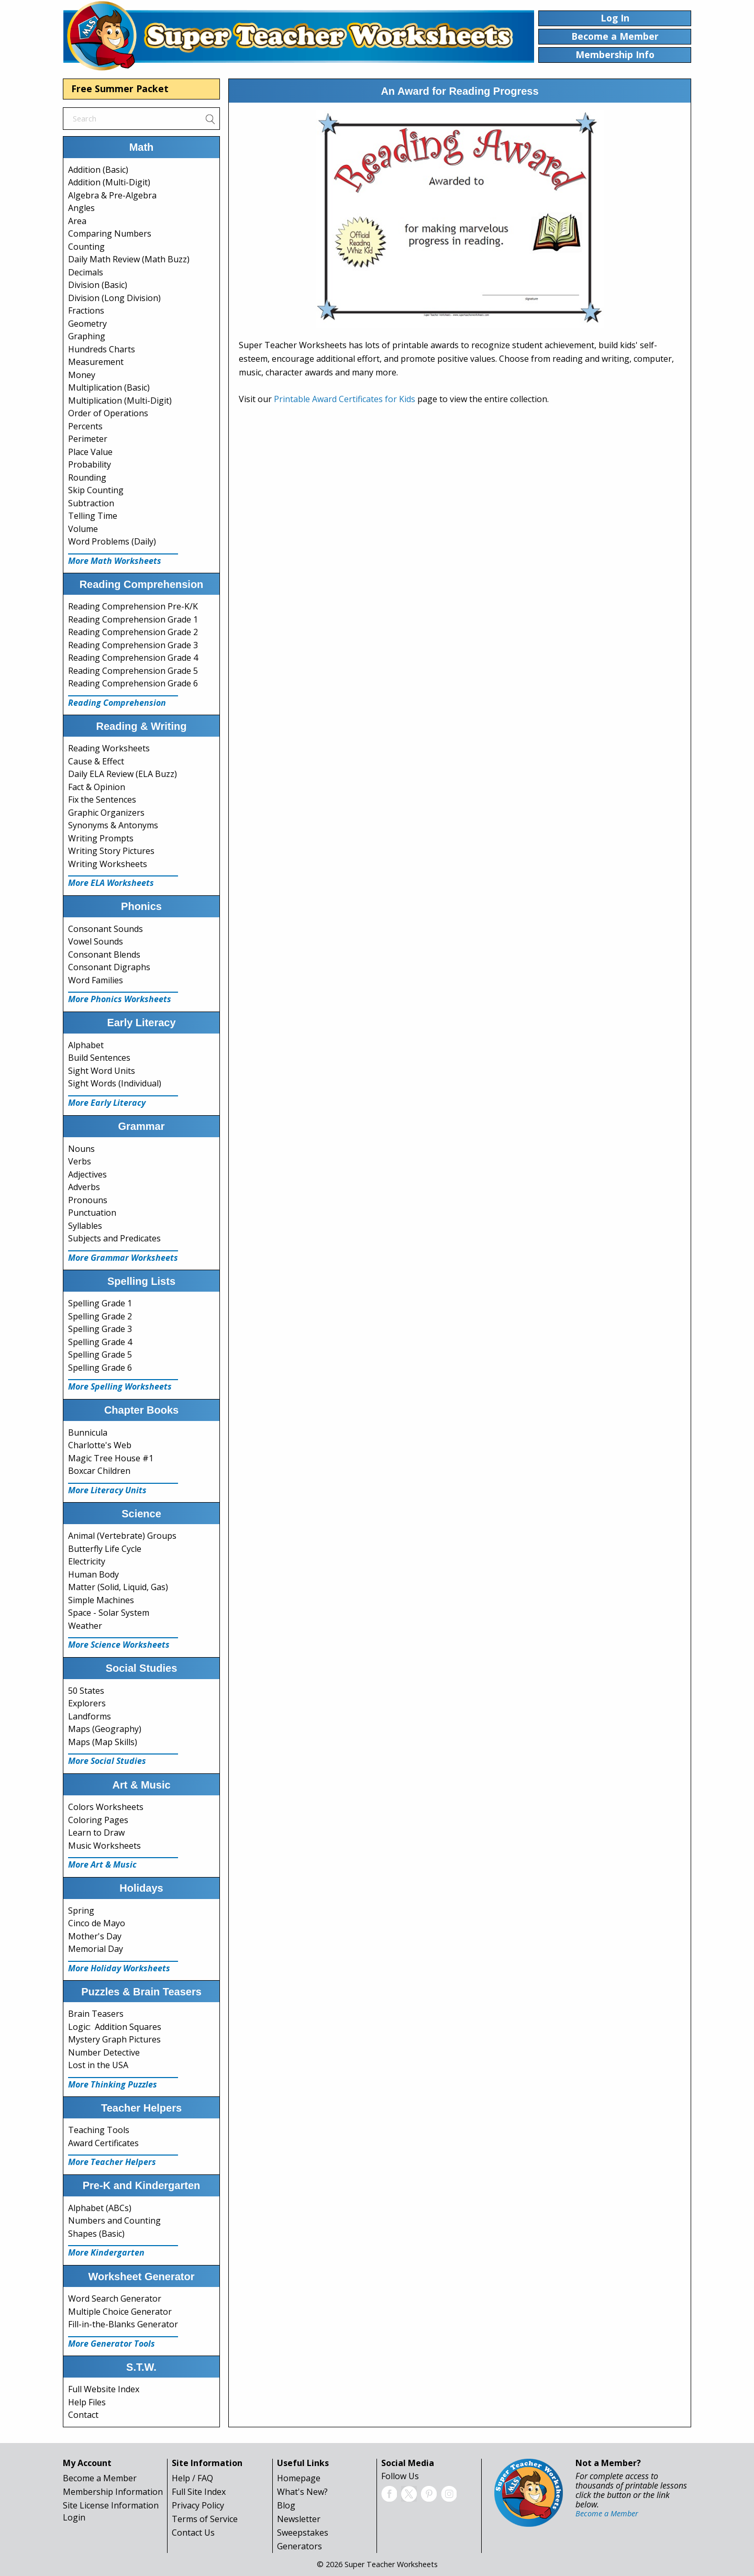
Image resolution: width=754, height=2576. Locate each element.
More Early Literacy (107, 1102)
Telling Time (92, 515)
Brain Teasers (96, 2013)
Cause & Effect (96, 761)
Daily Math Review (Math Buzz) (129, 259)
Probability (89, 464)
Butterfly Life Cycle (104, 1549)
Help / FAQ (192, 2478)
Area (77, 221)
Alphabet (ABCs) (99, 2208)
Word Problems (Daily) (112, 541)
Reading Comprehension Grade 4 (133, 657)
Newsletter (298, 2519)
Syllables (85, 1225)
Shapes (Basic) (96, 2233)
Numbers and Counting (114, 2220)
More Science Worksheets (119, 1644)
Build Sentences (99, 1057)
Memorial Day (95, 1949)
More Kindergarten (106, 2252)
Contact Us (193, 2532)
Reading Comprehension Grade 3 (133, 645)
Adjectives (87, 1174)
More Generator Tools (111, 2343)
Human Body (93, 1574)
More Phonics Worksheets (119, 999)
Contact (83, 2414)
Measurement (96, 362)
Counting (86, 246)
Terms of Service (205, 2519)
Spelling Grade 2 (100, 1316)
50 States (86, 1690)
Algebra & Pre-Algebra (112, 195)
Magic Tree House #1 (110, 1458)
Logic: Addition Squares (114, 2027)
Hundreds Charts (101, 349)
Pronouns (87, 1200)
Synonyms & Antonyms (113, 825)
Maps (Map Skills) (102, 1742)
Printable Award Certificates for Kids (344, 399)
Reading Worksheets (109, 748)
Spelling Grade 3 (100, 1329)
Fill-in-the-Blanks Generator (123, 2324)
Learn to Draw (96, 1832)
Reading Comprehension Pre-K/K (133, 606)
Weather (85, 1625)
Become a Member (100, 2478)
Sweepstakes (302, 2532)
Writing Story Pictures (111, 851)
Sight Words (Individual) (114, 1083)
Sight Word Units (101, 1070)
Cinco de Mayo (96, 1923)
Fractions (86, 310)
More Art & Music (102, 1864)
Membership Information (113, 2491)
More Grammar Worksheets (123, 1257)
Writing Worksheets (107, 864)
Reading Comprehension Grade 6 (133, 683)
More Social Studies (107, 1761)
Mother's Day (94, 1936)
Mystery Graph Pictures (114, 2039)
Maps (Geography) (104, 1729)
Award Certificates (103, 2143)
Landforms (89, 1716)
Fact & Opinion (96, 787)
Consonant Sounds (105, 929)
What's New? (302, 2491)
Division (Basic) (97, 285)
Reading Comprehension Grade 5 (133, 670)
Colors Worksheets (105, 1807)
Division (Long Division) (114, 298)
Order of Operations (108, 413)
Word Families (95, 980)
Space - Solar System (108, 1612)
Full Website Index (103, 2389)
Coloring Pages (98, 1820)
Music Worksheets (104, 1845)
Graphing (86, 336)
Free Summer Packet (120, 88)
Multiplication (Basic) (109, 387)
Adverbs (84, 1187)
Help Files (87, 2402)
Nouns (81, 1148)
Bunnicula (87, 1432)
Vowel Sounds (95, 941)
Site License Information (111, 2505)
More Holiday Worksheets (119, 1968)
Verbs (79, 1161)
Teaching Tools (98, 2130)
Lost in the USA (98, 2065)
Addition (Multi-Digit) (109, 182)
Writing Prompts (101, 838)
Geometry (87, 323)
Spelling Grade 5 (100, 1354)
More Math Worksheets (114, 561)
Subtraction (91, 503)
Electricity (86, 1561)
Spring (81, 1910)
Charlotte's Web (99, 1445)
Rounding (87, 477)
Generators (299, 2546)
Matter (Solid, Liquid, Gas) (118, 1587)
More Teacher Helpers (112, 2162)
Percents (85, 426)
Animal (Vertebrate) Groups (122, 1535)
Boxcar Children (99, 1470)
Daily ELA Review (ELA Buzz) (122, 774)
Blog (286, 2505)
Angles (81, 208)
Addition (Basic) (98, 169)
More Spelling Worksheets (120, 1386)
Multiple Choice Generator (120, 2311)
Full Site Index (199, 2491)
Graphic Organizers (106, 812)
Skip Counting (96, 490)
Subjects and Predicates (114, 1238)
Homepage (298, 2478)
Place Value (90, 452)
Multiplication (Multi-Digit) (120, 400)
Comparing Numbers (109, 233)
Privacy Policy (198, 2505)
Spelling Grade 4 (100, 1342)
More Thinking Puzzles (112, 2084)
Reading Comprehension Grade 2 (133, 632)
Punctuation (92, 1212)
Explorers (87, 1703)
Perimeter (87, 439)
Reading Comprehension (117, 702)
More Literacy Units (107, 1490)
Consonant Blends (104, 954)
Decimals (85, 272)
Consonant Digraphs (109, 967)
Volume (83, 529)
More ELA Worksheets (111, 883)
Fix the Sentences (102, 799)
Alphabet (86, 1045)
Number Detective (104, 2052)
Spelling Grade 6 (100, 1367)
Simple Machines (101, 1600)
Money (81, 375)
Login (74, 2517)
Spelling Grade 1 (100, 1303)
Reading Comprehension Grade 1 (133, 619)
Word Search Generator (114, 2298)
